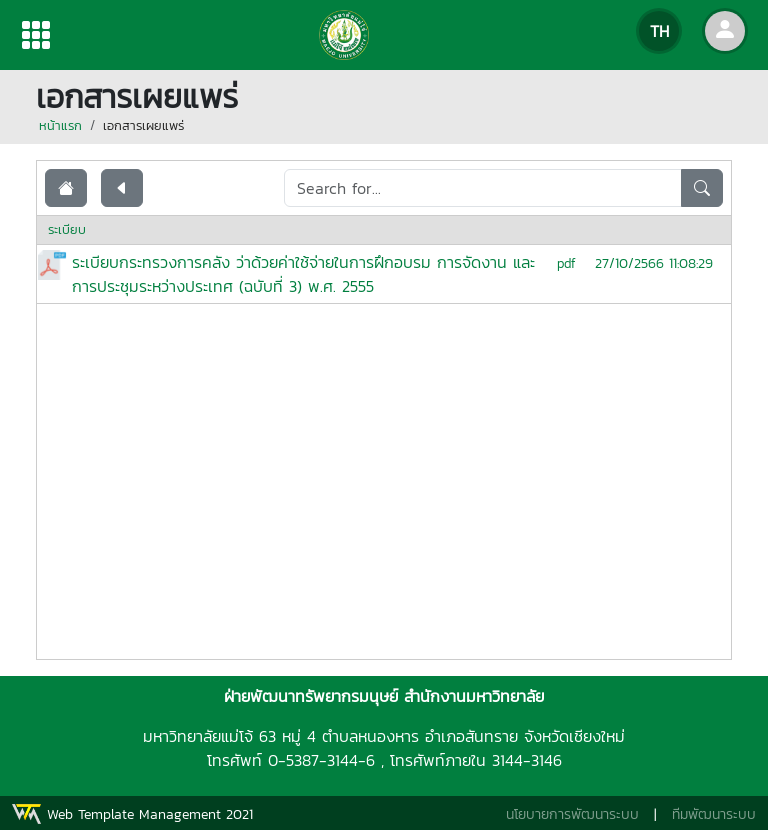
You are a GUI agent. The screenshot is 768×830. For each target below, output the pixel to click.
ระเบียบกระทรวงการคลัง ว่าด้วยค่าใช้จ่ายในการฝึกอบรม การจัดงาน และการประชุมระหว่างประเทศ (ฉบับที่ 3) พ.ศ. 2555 (303, 274)
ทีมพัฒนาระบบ (714, 814)
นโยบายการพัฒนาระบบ (572, 814)
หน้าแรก (60, 125)
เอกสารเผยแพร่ (143, 125)
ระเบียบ (67, 229)
